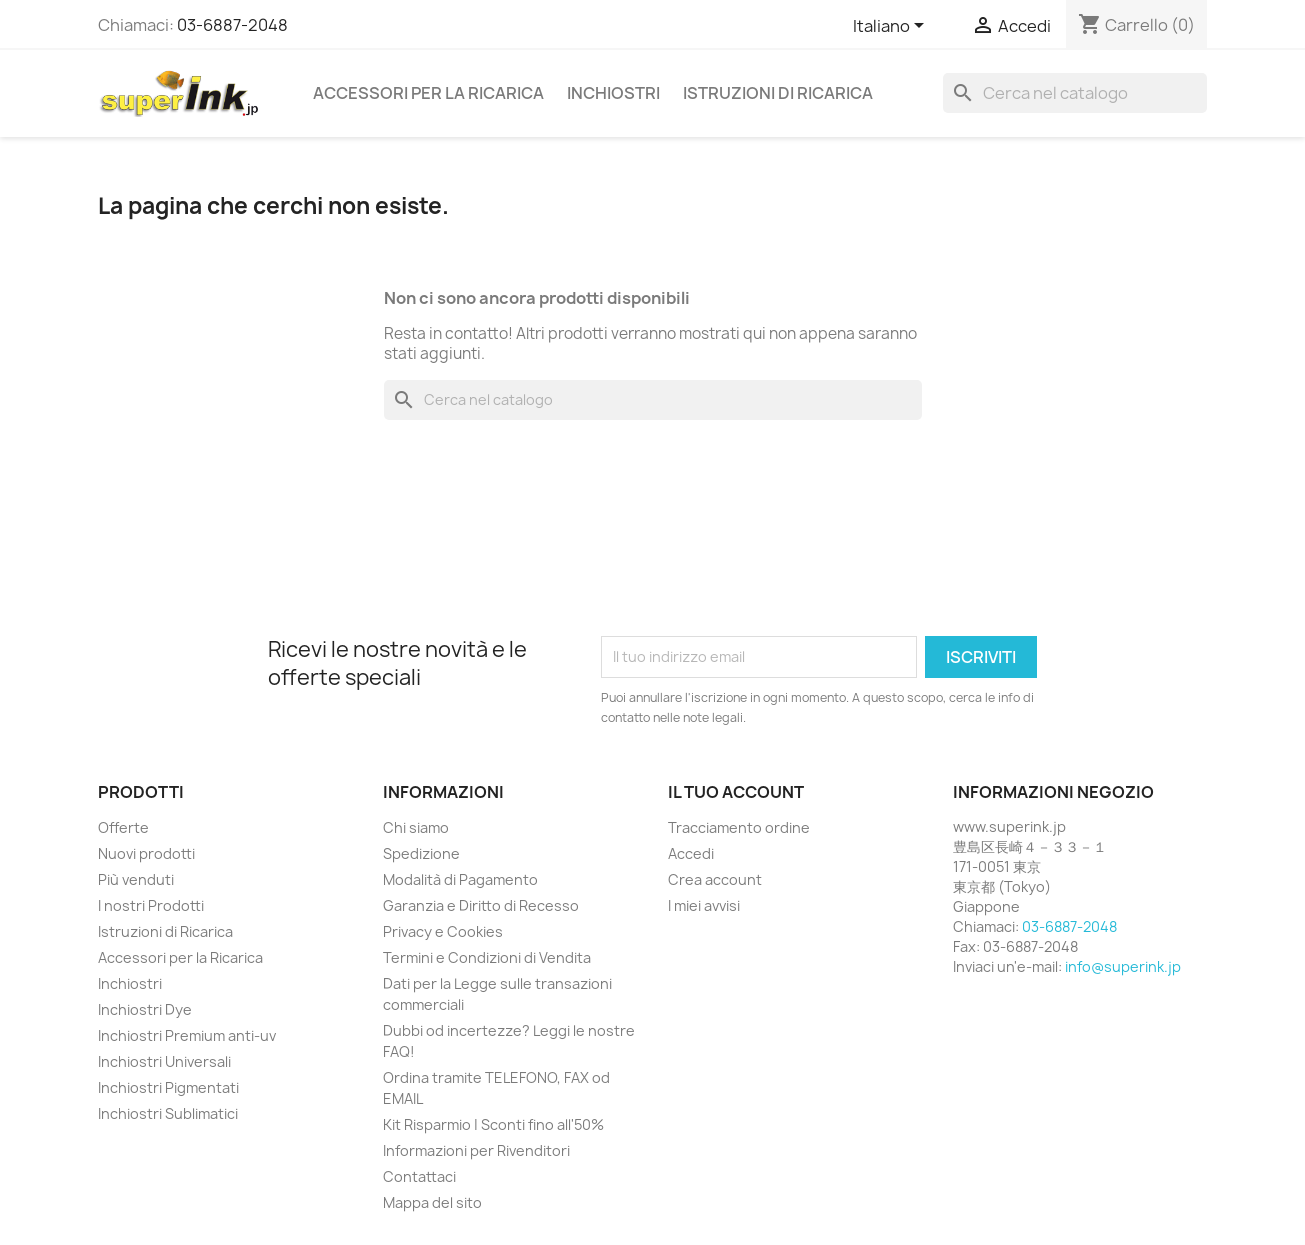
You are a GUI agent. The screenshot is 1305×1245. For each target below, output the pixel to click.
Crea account (715, 879)
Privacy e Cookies (443, 931)
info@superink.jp (1123, 966)
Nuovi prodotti (146, 853)
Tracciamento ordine (739, 827)
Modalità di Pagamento (460, 879)
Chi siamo (416, 827)
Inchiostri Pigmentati (168, 1087)
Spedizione (421, 853)
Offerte (123, 827)
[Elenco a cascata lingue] (892, 27)
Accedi (691, 853)
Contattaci (419, 1176)
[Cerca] (1075, 93)
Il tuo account (736, 792)
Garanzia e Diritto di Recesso (481, 905)
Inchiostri (613, 93)
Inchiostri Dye (145, 1009)
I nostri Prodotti (151, 905)
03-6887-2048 (232, 25)
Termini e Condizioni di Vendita (487, 957)
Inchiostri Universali (164, 1061)
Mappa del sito (432, 1202)
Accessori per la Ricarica (428, 93)
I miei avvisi (704, 905)
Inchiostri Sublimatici (168, 1113)
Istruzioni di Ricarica (778, 93)
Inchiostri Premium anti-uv (187, 1035)
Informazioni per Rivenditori (476, 1150)
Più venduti (136, 879)
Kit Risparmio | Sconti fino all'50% (493, 1124)
